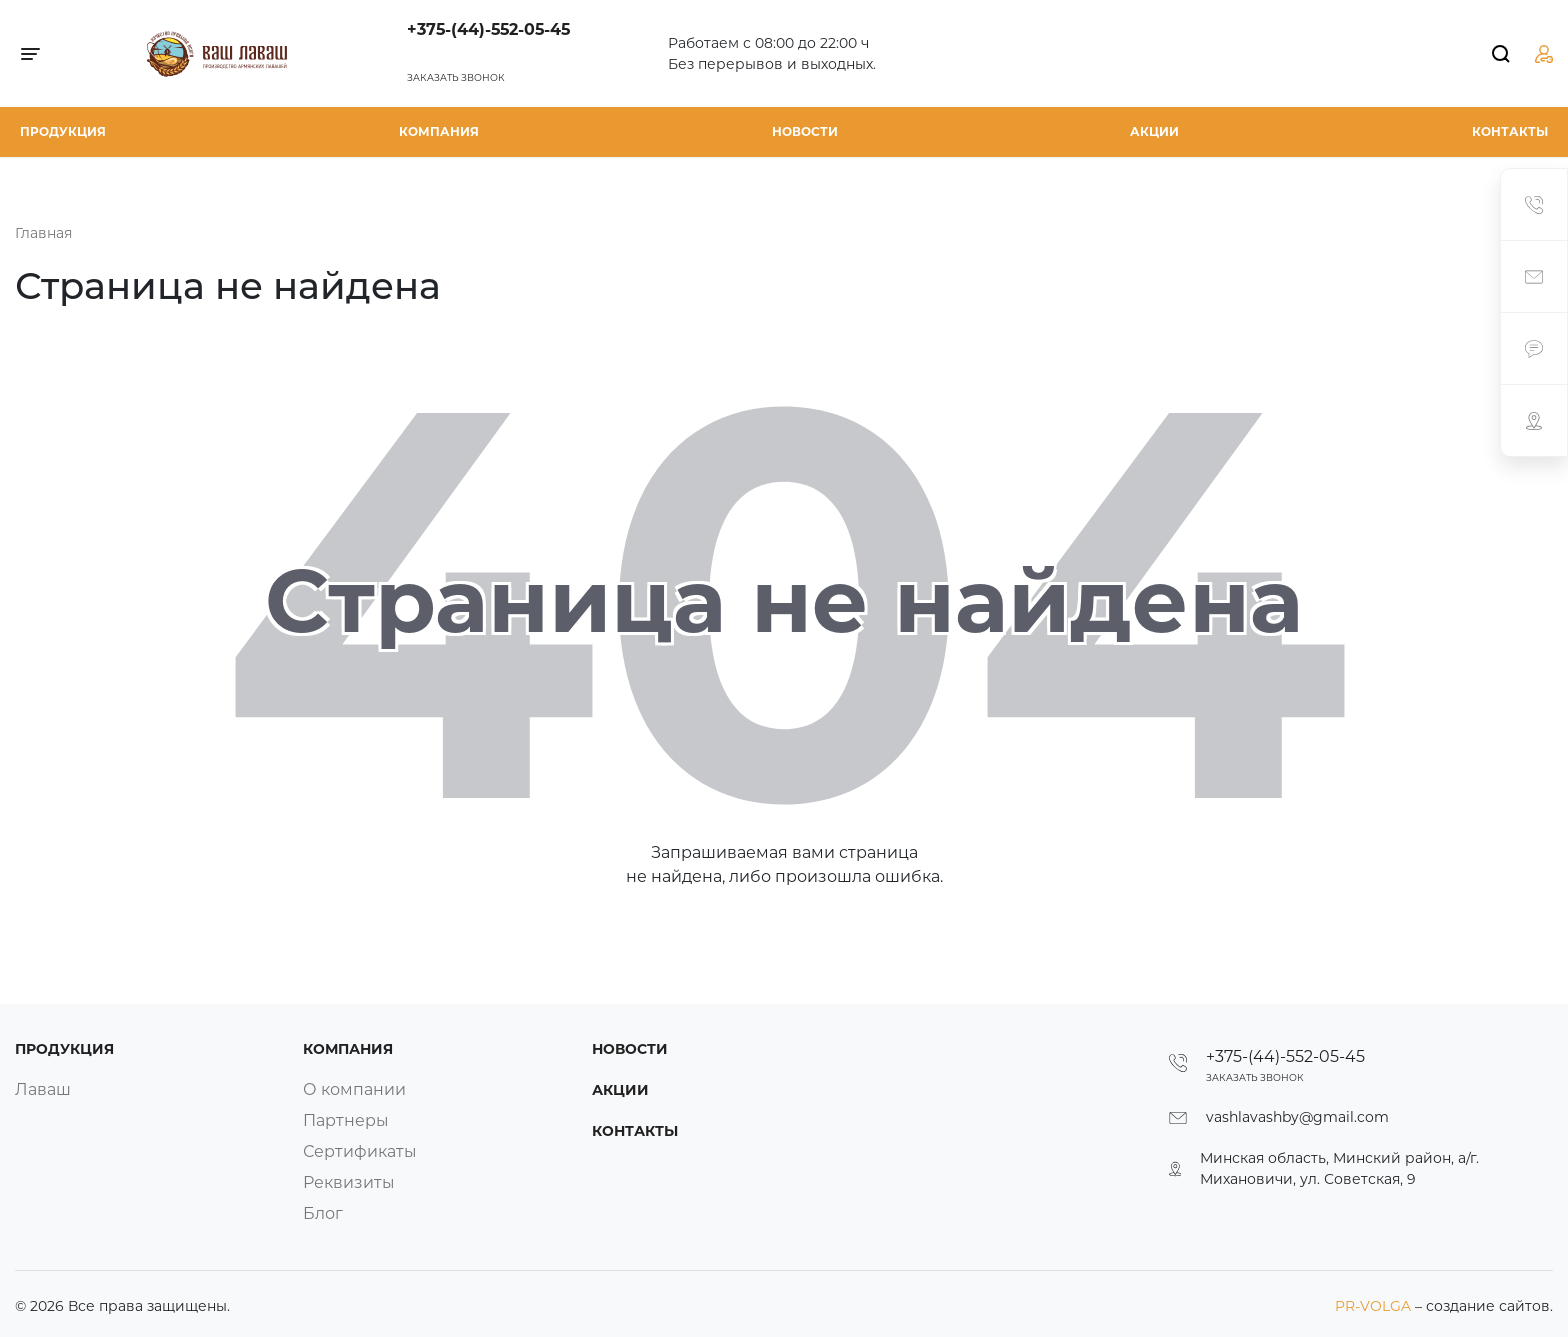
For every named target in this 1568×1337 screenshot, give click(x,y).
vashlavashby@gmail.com (1297, 1117)
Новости (805, 131)
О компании (354, 1089)
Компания (439, 131)
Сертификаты (360, 1151)
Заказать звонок (456, 77)
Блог (323, 1213)
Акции (1154, 131)
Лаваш (43, 1089)
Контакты (1510, 131)
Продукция (63, 131)
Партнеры (346, 1120)
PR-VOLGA (1375, 1306)
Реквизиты (349, 1182)
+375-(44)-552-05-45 (488, 29)
